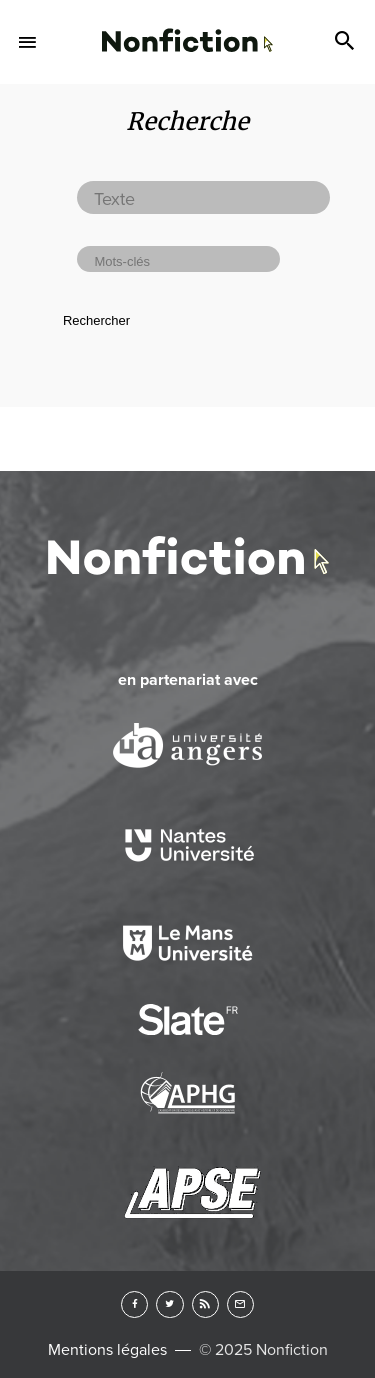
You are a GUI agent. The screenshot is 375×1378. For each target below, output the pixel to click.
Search (347, 42)
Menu (28, 42)
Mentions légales (107, 1350)
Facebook (134, 1304)
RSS (205, 1304)
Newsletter (240, 1304)
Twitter (169, 1304)
